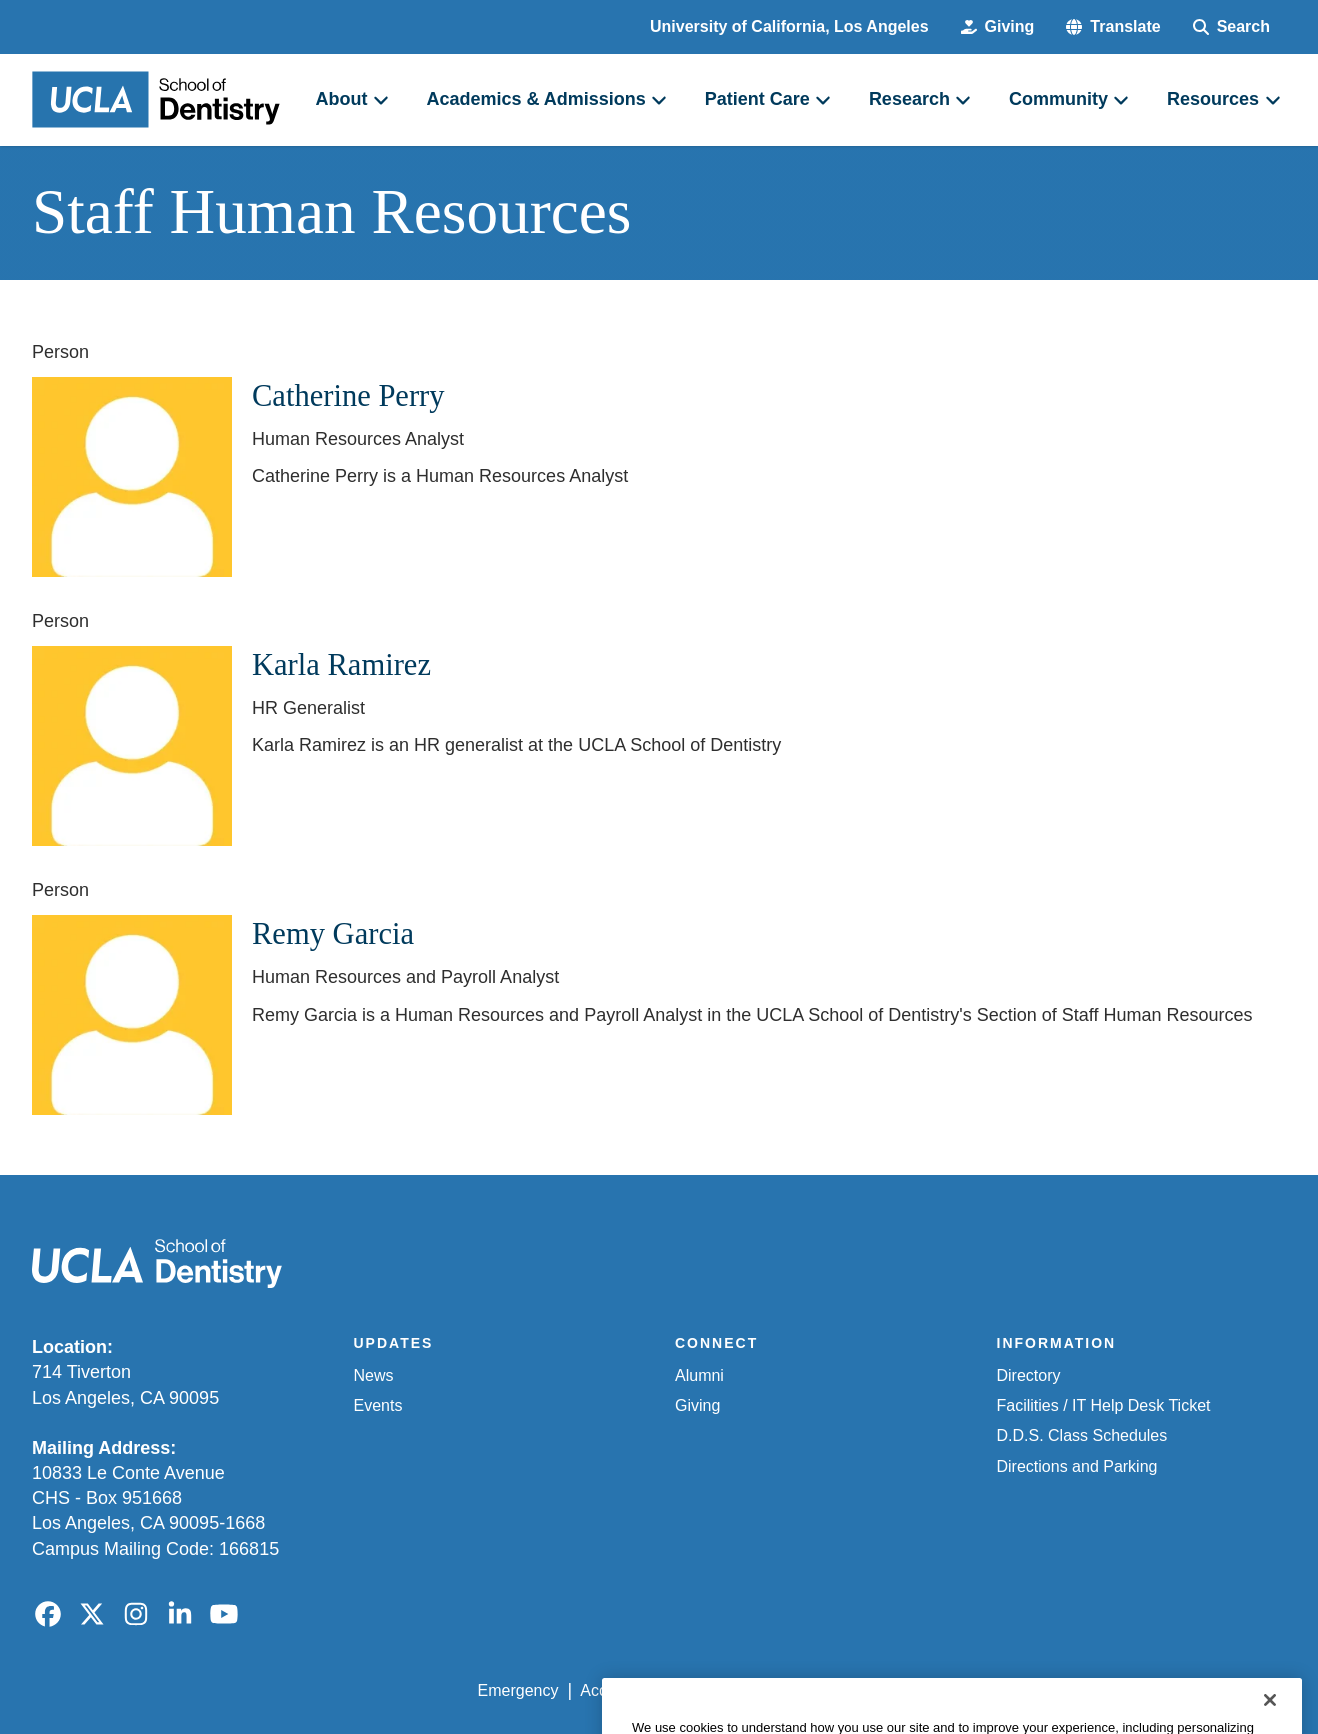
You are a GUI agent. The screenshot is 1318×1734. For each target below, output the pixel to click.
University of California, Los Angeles (789, 26)
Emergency (518, 1690)
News (374, 1375)
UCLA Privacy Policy (762, 1690)
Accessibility (623, 1690)
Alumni (699, 1375)
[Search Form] (1231, 27)
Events (378, 1405)
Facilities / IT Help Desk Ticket (1104, 1405)
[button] (1113, 27)
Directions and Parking (1077, 1466)
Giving (697, 1405)
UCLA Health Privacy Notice (956, 1690)
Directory (1029, 1375)
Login (1096, 1690)
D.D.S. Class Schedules (1082, 1435)
